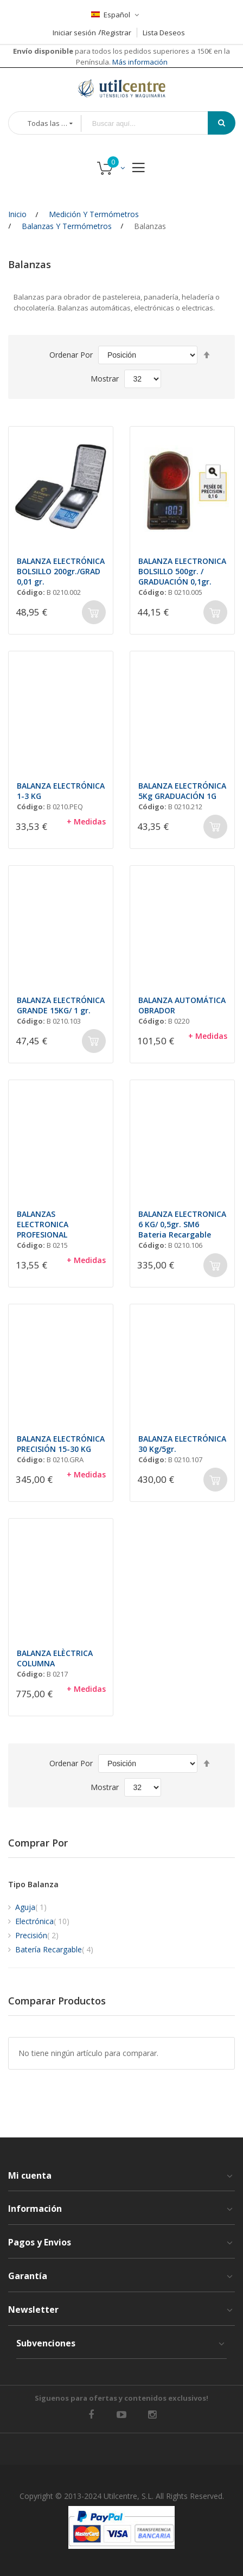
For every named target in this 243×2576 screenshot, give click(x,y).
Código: (31, 592)
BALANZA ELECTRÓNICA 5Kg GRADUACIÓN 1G (182, 791)
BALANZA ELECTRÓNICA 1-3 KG (61, 791)
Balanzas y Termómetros (67, 226)
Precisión (37, 1935)
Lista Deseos (164, 32)
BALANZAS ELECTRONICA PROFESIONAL (42, 1224)
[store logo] (121, 88)
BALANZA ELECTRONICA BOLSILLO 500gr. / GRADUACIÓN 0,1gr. (182, 571)
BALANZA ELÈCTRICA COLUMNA (55, 1658)
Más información (139, 62)
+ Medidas (86, 821)
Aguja (31, 1907)
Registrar (116, 32)
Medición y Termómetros (94, 214)
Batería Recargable (54, 1949)
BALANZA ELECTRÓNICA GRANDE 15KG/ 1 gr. (61, 1005)
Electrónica (42, 1921)
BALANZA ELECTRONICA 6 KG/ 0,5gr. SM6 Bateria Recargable (182, 1224)
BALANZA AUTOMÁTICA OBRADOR (182, 1005)
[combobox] (152, 123)
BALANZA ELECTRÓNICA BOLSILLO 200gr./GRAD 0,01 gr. (61, 571)
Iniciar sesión (74, 32)
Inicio (17, 214)
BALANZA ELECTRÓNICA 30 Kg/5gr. (182, 1443)
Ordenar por (71, 355)
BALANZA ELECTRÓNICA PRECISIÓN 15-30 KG (61, 1443)
